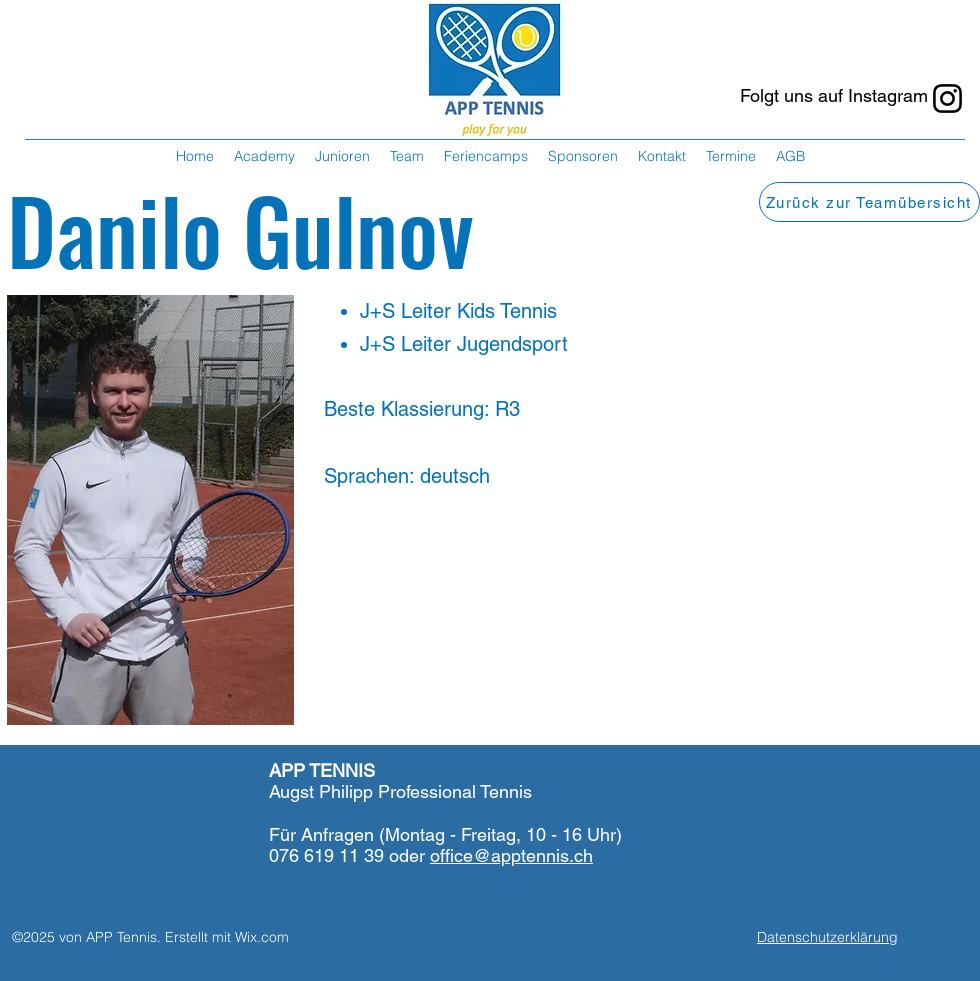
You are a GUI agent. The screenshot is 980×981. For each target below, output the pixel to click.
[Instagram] (947, 98)
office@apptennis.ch (511, 855)
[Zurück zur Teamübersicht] (869, 202)
